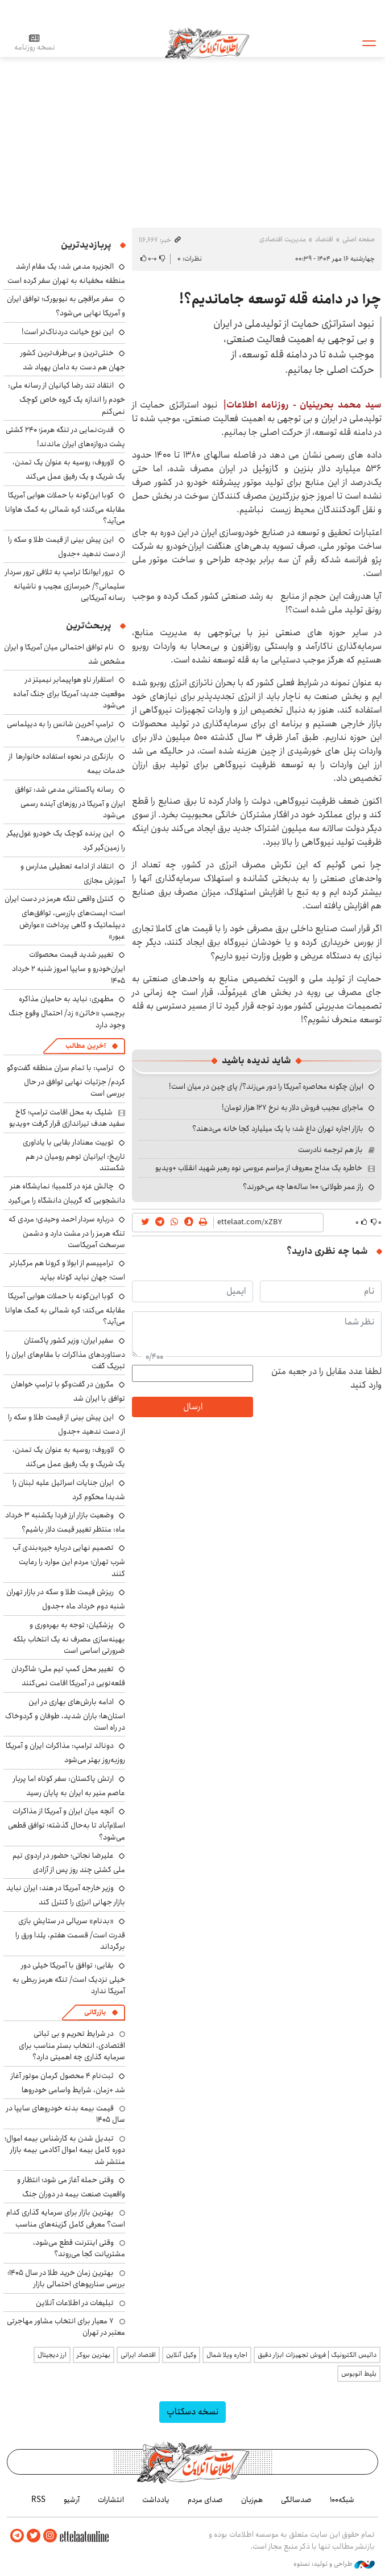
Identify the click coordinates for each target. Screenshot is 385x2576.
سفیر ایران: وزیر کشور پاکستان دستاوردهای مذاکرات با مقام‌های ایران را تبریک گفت (65, 1353)
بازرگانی (95, 2012)
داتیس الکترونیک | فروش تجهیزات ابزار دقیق (317, 2354)
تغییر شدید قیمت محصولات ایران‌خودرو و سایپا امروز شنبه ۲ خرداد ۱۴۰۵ (68, 967)
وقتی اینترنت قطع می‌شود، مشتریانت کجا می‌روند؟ (79, 2248)
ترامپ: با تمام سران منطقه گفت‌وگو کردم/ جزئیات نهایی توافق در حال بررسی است (66, 1080)
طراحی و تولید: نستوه (334, 2564)
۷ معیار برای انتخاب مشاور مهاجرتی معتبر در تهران (66, 2327)
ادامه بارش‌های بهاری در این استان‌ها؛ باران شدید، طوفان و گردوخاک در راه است (65, 1715)
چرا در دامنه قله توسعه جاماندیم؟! (280, 299)
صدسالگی (296, 2499)
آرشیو (72, 2499)
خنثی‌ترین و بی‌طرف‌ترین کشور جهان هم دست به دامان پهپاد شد (72, 360)
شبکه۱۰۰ (342, 2499)
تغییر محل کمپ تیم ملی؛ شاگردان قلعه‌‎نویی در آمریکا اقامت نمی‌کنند (68, 1676)
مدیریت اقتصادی (282, 239)
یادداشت (155, 2499)
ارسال (192, 1407)
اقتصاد (324, 239)
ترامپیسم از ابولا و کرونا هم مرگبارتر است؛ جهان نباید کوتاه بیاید (67, 1270)
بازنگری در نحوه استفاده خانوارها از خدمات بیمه (67, 763)
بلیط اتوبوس (358, 2373)
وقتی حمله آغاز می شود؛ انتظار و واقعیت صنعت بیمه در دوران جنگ (71, 2187)
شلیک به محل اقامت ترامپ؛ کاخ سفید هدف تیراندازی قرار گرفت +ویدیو (67, 1118)
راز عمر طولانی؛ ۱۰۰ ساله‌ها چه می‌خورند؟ (303, 1186)
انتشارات (111, 2499)
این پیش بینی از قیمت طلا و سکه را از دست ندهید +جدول (66, 546)
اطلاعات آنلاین (207, 42)
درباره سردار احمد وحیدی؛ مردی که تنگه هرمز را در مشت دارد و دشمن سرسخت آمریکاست (67, 1232)
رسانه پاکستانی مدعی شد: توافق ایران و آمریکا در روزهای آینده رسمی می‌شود (70, 802)
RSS (38, 2499)
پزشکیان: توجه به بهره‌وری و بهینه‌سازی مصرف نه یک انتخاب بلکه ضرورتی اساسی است (69, 1638)
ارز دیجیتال (52, 2354)
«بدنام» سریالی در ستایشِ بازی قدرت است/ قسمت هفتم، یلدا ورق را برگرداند (70, 1934)
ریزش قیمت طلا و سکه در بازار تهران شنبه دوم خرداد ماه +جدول (65, 1599)
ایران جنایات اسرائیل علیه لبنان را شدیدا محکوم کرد (69, 1489)
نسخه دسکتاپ (192, 2412)
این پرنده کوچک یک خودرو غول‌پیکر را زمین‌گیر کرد (66, 840)
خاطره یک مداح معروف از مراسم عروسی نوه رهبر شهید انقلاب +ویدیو (258, 1168)
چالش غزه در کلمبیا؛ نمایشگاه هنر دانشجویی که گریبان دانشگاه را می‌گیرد (66, 1193)
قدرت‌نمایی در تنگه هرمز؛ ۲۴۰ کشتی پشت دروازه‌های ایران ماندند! (65, 436)
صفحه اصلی (358, 239)
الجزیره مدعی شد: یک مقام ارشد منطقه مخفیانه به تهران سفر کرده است (66, 273)
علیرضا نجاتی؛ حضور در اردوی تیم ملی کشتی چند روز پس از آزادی (69, 1862)
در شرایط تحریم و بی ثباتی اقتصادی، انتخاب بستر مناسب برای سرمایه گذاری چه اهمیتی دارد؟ (72, 2045)
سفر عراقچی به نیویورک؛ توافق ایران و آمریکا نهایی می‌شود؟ (66, 306)
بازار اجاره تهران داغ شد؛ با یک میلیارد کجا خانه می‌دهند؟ (277, 1128)
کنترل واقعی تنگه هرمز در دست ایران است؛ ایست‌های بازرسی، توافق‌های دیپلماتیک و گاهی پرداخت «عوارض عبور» (65, 917)
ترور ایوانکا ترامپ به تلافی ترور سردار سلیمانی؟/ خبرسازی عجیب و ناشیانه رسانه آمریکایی (65, 585)
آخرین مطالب (85, 1045)
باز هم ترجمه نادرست (330, 1149)
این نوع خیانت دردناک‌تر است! (68, 332)
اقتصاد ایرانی (138, 2354)
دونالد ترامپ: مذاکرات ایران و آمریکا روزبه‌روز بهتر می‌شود (65, 1752)
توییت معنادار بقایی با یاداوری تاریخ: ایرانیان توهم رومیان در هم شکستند (74, 1155)
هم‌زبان (252, 2499)
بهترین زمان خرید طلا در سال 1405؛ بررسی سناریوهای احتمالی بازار (66, 2278)
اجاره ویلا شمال (226, 2354)
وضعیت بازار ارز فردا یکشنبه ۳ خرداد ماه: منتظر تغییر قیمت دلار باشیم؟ (65, 1522)
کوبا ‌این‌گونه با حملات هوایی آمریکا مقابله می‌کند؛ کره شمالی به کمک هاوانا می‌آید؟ (65, 508)
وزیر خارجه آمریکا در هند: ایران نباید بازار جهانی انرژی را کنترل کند (65, 1895)
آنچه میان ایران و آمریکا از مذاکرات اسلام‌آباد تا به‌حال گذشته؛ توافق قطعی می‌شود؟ (66, 1824)
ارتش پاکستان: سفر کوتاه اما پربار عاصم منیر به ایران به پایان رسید (69, 1785)
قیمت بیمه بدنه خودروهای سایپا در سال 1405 (65, 2114)
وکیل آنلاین (181, 2354)
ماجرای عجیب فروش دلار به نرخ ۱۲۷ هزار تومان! (292, 1107)
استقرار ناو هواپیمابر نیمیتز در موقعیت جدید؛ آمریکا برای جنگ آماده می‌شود (69, 692)
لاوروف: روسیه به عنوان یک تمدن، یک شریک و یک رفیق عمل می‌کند (69, 469)
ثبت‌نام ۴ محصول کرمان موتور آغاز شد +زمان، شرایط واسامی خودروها (68, 2082)
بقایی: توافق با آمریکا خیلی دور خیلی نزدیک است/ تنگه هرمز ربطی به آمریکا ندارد (69, 1978)
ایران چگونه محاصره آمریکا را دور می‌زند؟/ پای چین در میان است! (266, 1086)
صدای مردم (205, 2499)
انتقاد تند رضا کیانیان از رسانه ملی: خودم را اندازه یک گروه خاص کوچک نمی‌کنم (66, 398)
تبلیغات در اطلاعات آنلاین (75, 2303)
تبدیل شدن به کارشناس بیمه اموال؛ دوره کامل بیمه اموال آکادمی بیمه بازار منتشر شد (65, 2150)
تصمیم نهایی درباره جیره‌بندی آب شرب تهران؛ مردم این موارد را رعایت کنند (69, 1560)
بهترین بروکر (93, 2354)
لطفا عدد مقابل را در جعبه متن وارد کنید (326, 1378)
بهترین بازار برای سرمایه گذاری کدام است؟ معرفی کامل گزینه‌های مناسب (65, 2218)
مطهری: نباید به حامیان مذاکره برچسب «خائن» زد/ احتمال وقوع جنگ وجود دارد (67, 1012)
